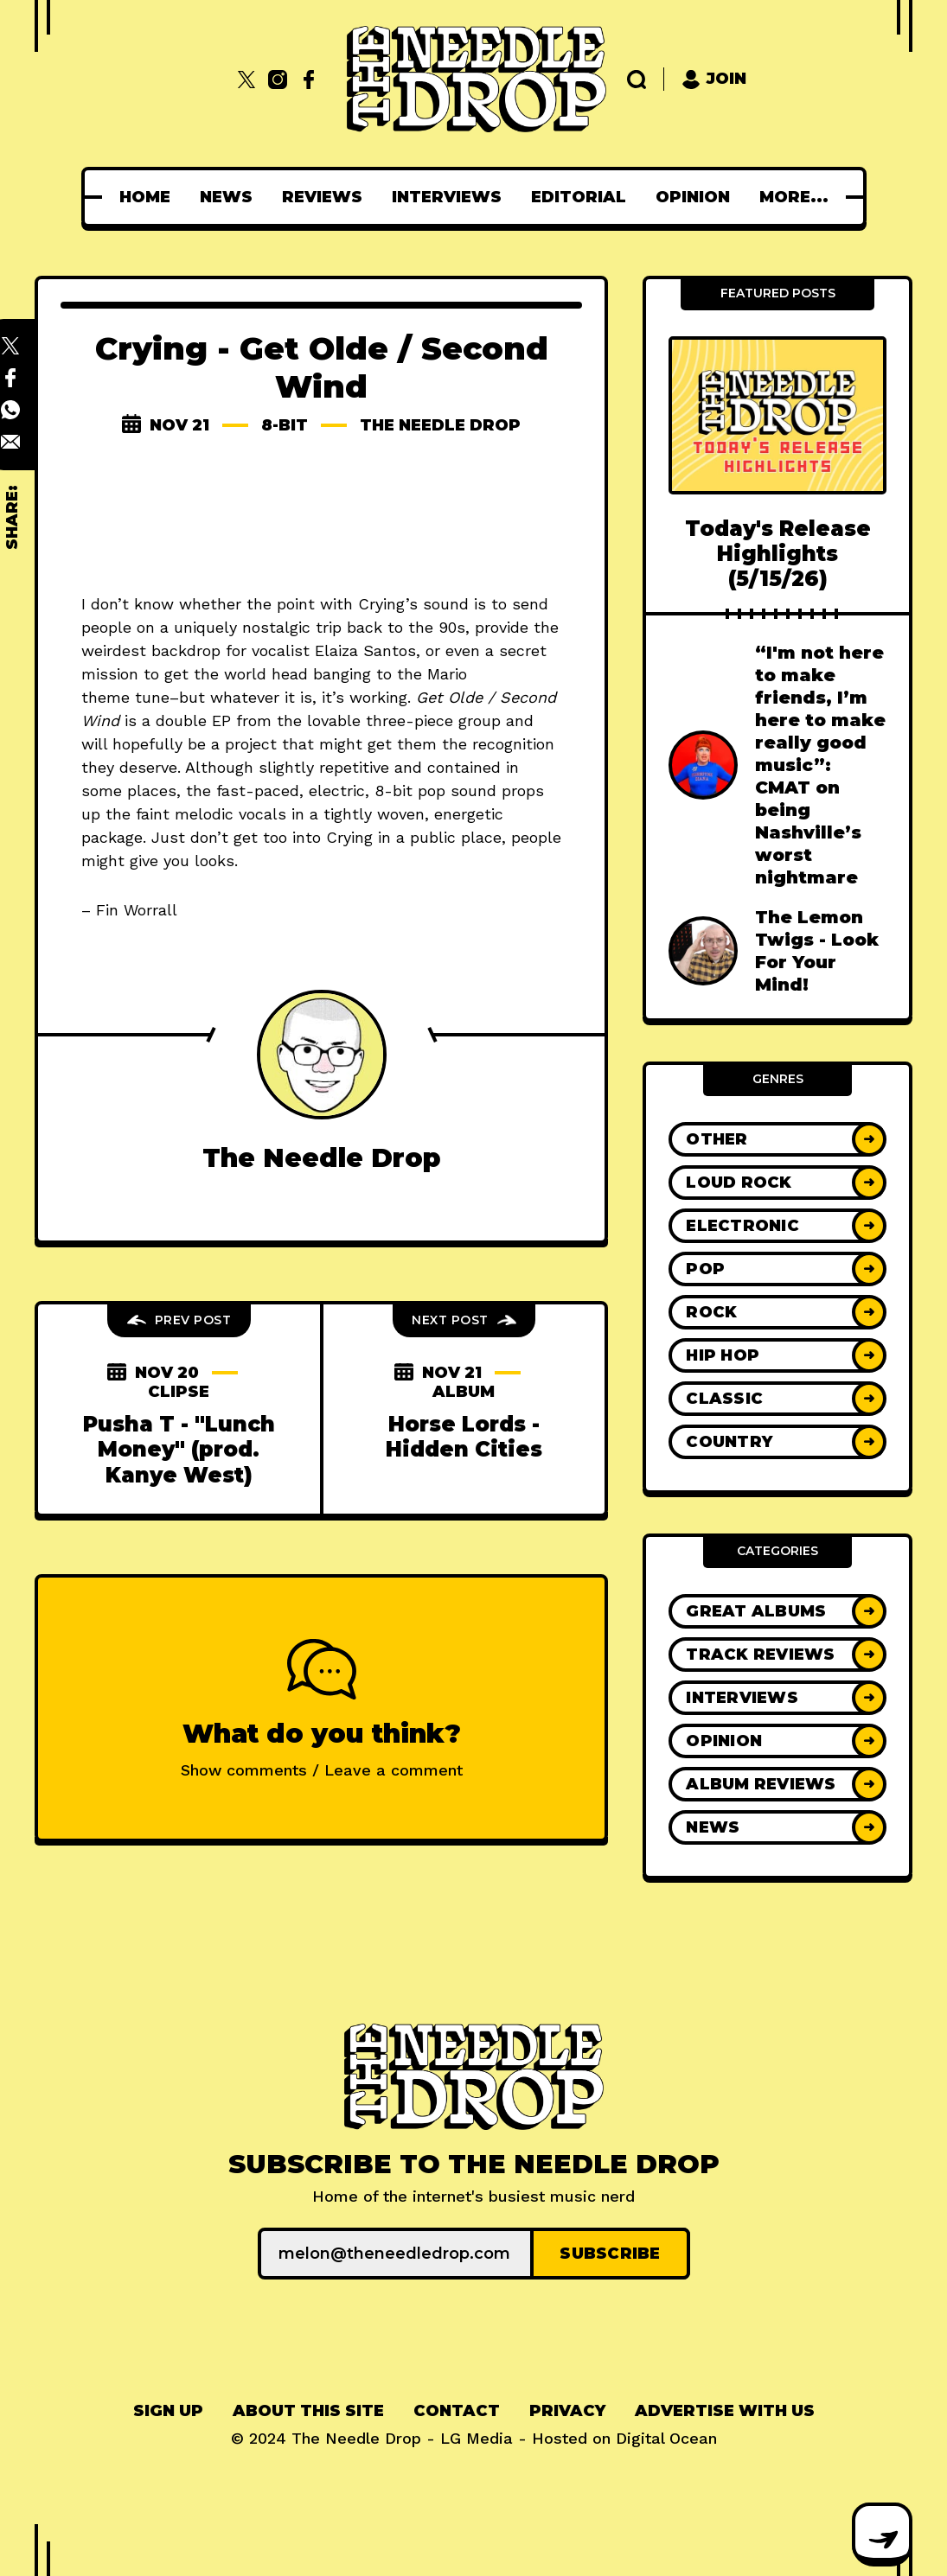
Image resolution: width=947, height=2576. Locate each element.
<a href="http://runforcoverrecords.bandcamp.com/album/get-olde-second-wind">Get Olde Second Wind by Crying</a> (321, 517)
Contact (456, 2410)
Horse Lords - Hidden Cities (464, 1437)
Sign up (168, 2410)
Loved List (744, 197)
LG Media (476, 2438)
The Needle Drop (440, 425)
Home (78, 197)
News (159, 197)
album (463, 1391)
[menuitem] (78, 197)
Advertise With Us (725, 2410)
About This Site (308, 2410)
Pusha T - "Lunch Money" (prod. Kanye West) (179, 1450)
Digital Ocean (666, 2438)
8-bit (284, 425)
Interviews (380, 197)
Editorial (512, 197)
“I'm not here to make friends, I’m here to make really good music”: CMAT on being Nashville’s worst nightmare (820, 765)
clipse (178, 1391)
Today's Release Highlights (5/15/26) (778, 554)
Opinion (626, 197)
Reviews (255, 197)
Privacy (567, 2410)
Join (713, 79)
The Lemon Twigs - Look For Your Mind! (817, 951)
